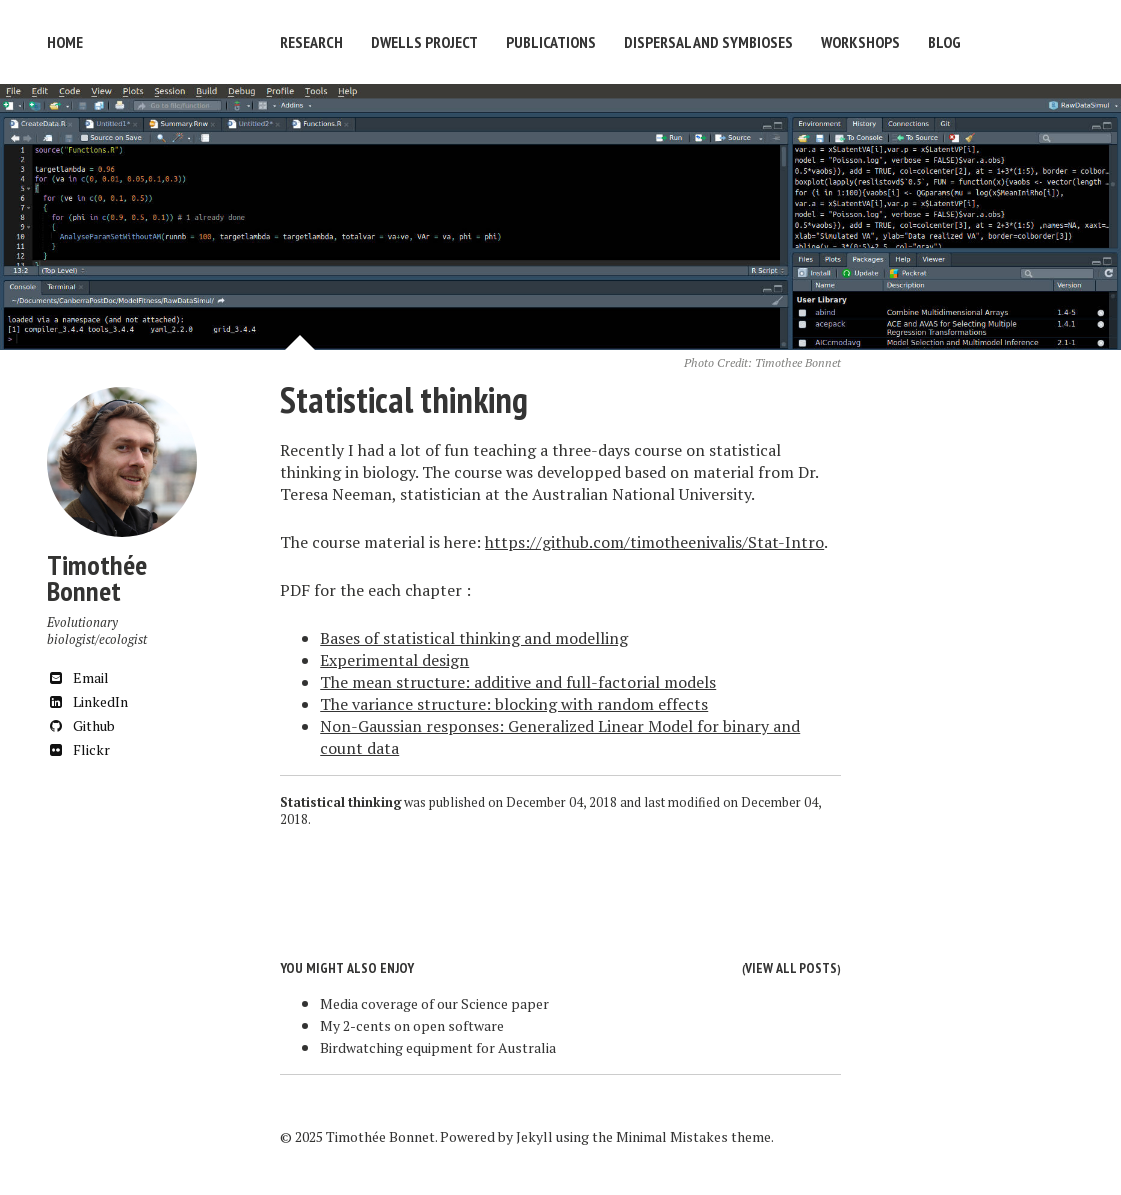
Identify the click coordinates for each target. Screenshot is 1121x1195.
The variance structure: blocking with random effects (514, 704)
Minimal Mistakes (672, 1136)
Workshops (860, 42)
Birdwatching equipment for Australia (438, 1047)
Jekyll (534, 1136)
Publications (551, 42)
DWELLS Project (424, 42)
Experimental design (394, 660)
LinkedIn (87, 701)
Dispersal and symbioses (708, 42)
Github (81, 725)
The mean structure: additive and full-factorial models (518, 682)
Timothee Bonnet (798, 362)
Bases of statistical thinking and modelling (474, 638)
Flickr (78, 749)
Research (311, 42)
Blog (944, 42)
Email (78, 677)
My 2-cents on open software (412, 1025)
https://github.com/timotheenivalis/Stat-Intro (654, 542)
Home (65, 42)
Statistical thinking (404, 399)
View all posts (791, 968)
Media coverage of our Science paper (434, 1003)
